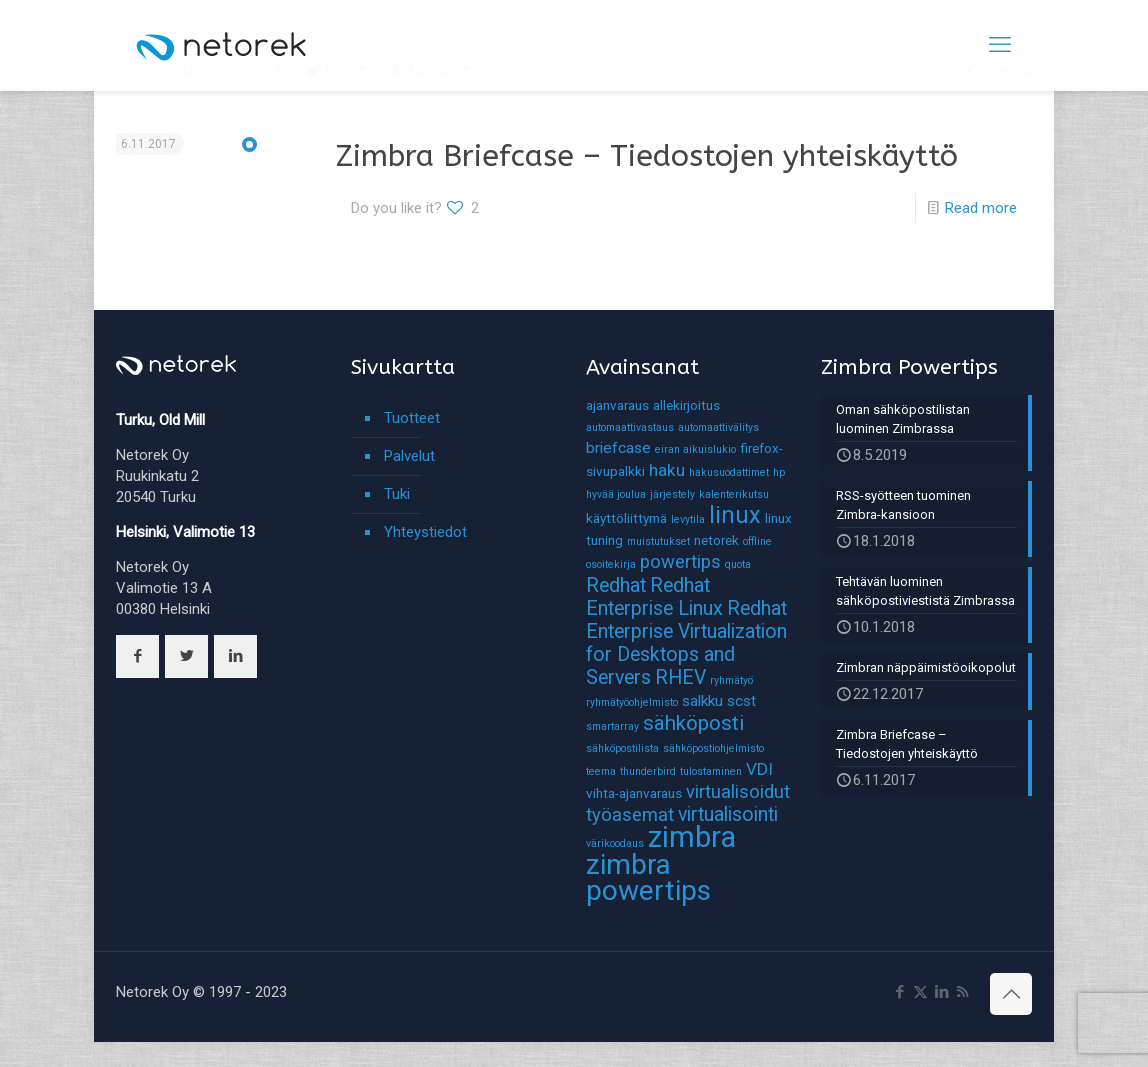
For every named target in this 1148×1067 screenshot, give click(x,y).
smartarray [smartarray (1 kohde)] (612, 726)
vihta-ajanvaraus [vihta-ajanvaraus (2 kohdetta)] (634, 793)
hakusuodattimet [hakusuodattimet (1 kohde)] (729, 472)
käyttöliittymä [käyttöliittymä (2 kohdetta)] (626, 518)
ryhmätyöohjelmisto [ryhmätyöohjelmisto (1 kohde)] (632, 702)
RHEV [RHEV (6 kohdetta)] (680, 677)
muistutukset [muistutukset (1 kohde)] (658, 541)
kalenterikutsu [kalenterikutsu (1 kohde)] (734, 494)
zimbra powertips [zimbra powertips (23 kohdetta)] (648, 877)
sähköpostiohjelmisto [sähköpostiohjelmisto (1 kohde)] (713, 748)
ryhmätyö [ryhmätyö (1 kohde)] (731, 680)
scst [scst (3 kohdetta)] (741, 701)
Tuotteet (412, 418)
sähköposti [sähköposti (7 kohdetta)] (693, 723)
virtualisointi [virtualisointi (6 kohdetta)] (728, 814)
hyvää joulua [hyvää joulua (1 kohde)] (616, 494)
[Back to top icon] (1011, 994)
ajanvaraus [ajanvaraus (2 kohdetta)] (617, 405)
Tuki (397, 494)
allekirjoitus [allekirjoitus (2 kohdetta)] (686, 405)
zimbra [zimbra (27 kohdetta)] (692, 837)
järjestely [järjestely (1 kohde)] (672, 494)
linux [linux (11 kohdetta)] (735, 515)
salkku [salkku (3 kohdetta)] (702, 701)
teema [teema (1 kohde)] (601, 771)
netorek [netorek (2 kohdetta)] (716, 540)
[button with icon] (137, 656)
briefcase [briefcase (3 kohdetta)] (618, 448)
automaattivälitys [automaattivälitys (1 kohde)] (718, 427)
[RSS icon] (962, 992)
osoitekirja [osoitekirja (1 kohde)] (611, 564)
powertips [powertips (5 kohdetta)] (680, 562)
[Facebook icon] (899, 992)
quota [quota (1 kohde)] (738, 564)
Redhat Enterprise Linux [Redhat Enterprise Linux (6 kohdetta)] (654, 597)
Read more (981, 208)
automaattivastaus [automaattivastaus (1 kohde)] (630, 427)
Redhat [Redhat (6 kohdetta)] (616, 585)
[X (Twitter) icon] (920, 992)
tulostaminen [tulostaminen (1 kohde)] (711, 771)
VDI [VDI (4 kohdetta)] (759, 769)
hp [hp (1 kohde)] (779, 472)
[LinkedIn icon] (941, 992)
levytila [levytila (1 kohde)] (688, 519)
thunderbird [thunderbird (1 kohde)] (648, 771)
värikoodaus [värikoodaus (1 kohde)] (615, 843)
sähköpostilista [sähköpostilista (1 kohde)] (622, 748)
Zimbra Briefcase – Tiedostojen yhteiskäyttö (647, 156)
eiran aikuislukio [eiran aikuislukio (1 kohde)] (695, 449)
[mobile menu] (1000, 45)
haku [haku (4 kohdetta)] (667, 470)
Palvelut (409, 456)
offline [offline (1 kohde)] (757, 541)
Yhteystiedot (425, 532)
